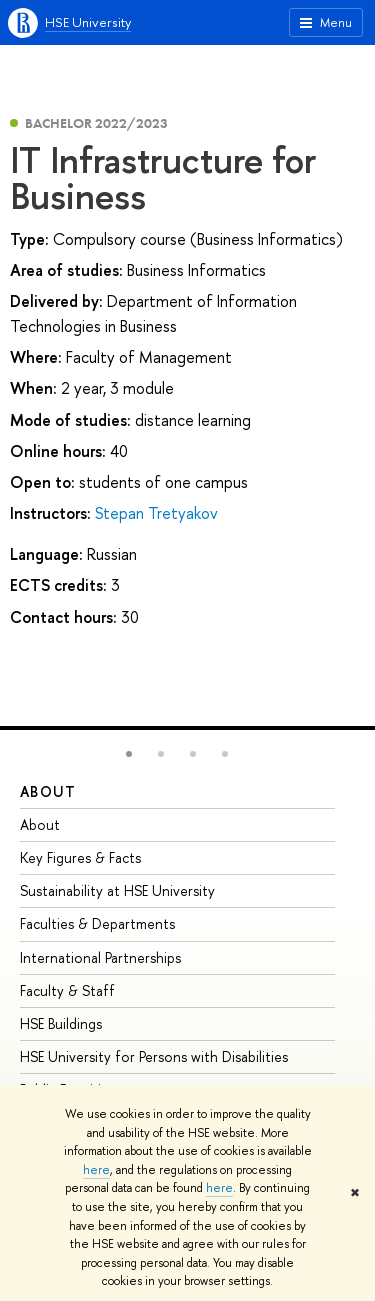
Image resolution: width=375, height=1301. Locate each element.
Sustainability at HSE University (117, 890)
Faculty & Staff (67, 990)
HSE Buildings (61, 1023)
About (48, 791)
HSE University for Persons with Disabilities (154, 1056)
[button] (129, 754)
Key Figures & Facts (80, 857)
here (96, 1170)
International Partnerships (100, 957)
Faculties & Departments (97, 923)
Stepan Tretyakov (156, 513)
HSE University (88, 22)
